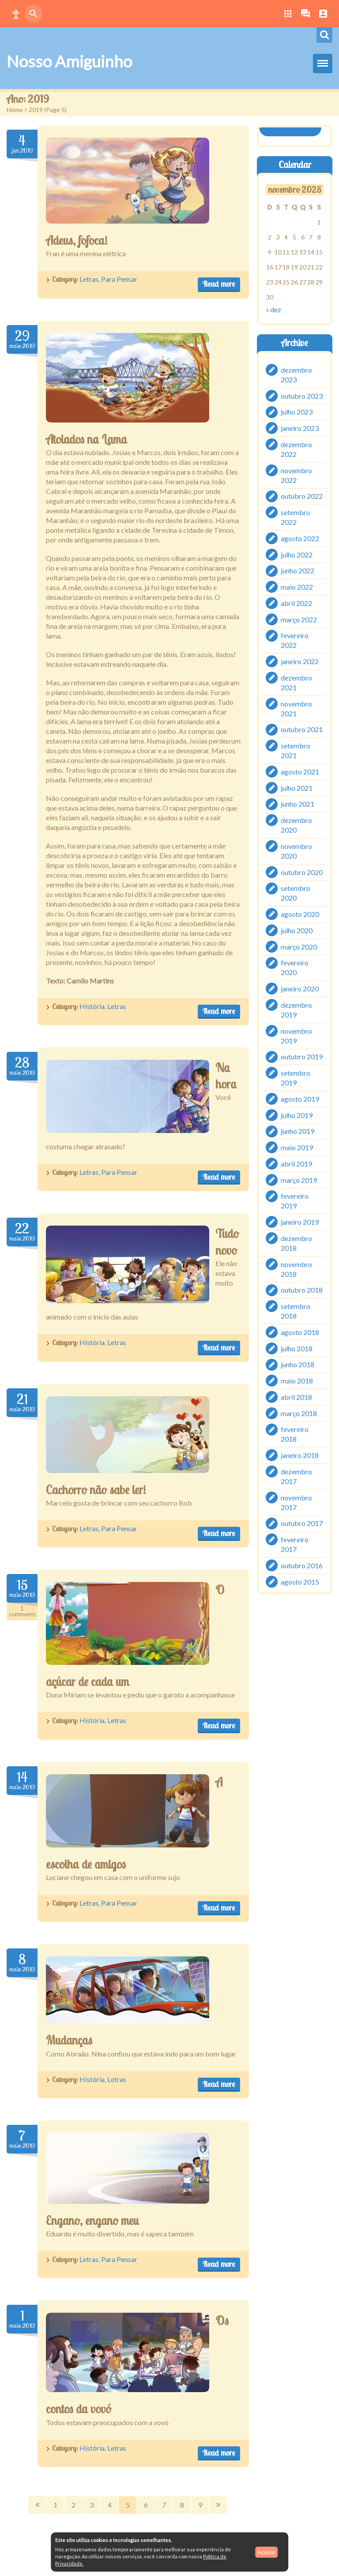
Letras (88, 279)
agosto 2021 (300, 771)
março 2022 (299, 619)
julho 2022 (297, 554)
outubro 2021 (302, 729)
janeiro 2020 (300, 988)
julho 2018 (297, 1348)
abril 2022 (296, 603)
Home (15, 109)
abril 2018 (296, 1397)
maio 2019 (297, 1147)
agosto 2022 (300, 538)
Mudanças (69, 2040)
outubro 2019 (302, 1056)
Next (218, 2505)
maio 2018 (297, 1380)
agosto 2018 (300, 1332)
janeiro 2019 (300, 1222)
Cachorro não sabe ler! (96, 1489)
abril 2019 (296, 1163)
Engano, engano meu (92, 2220)
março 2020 (299, 946)
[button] (16, 13)
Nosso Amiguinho (69, 61)
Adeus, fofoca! (76, 240)
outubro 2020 (302, 871)
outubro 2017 (302, 1523)
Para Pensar (119, 279)
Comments (22, 1612)
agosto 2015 (300, 1581)
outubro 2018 (302, 1290)
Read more (219, 284)
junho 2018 (297, 1364)
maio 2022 (297, 587)
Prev (37, 2505)
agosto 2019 (300, 1099)
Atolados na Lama (86, 439)
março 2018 (299, 1413)
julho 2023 (297, 412)
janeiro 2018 (300, 1455)
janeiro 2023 (300, 428)
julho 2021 (297, 787)
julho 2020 (297, 930)
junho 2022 (297, 570)
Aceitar (266, 2552)
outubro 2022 (302, 496)
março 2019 (299, 1179)
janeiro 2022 (300, 661)
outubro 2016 (302, 1565)
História (92, 1006)
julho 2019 (297, 1114)
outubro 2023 (302, 395)
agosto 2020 (300, 914)
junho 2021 (297, 804)
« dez (273, 309)
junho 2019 (297, 1131)
